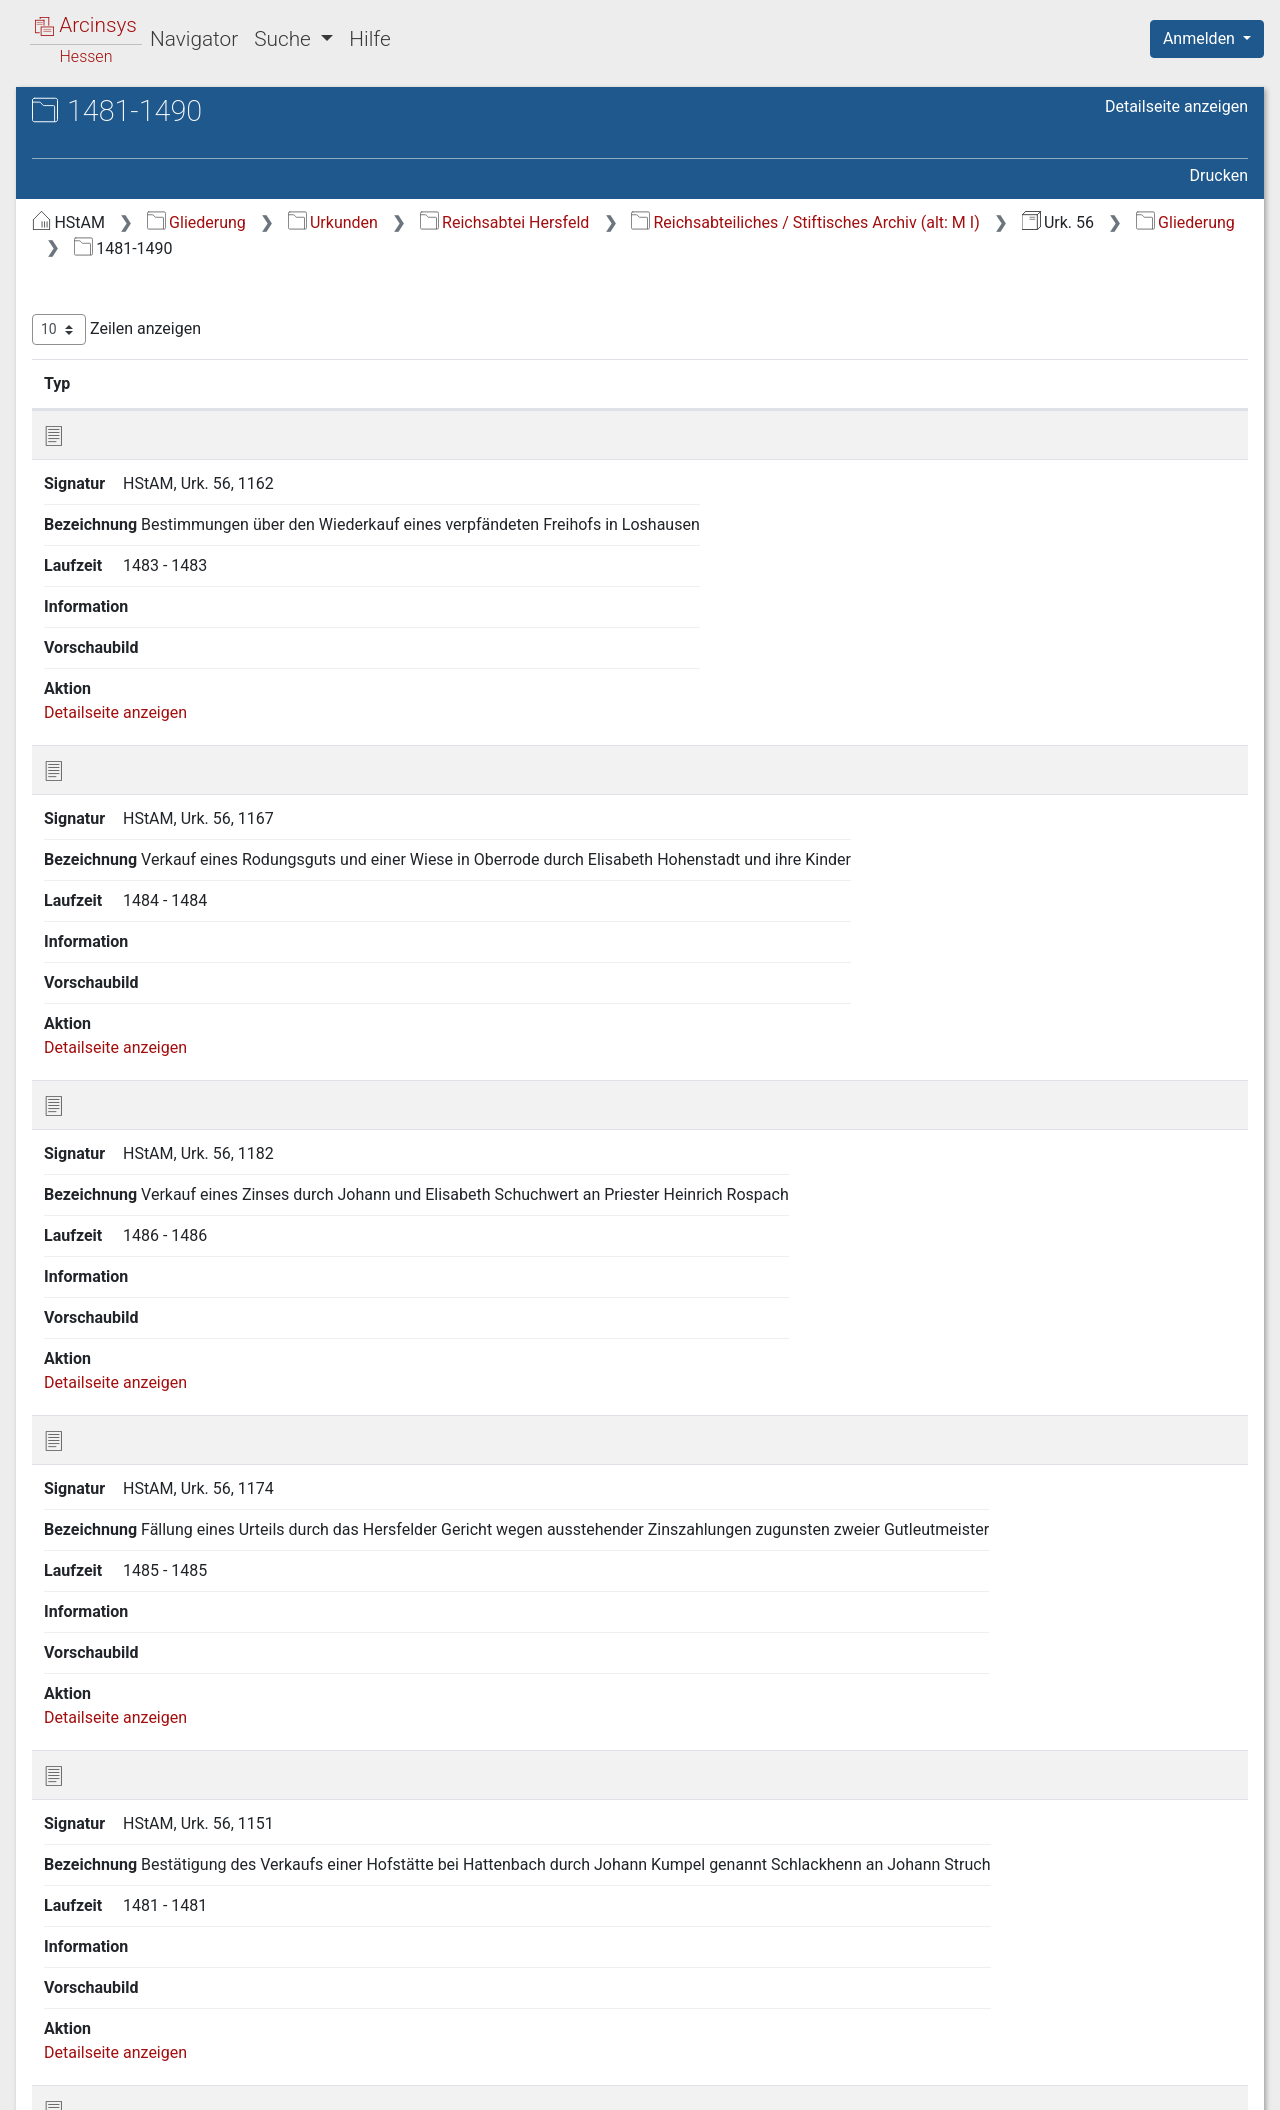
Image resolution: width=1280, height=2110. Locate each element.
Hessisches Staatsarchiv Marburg (187, 134)
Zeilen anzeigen (452, 329)
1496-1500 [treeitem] (109, 1167)
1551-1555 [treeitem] (109, 1315)
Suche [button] (285, 39)
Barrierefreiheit (1066, 2083)
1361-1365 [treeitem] (109, 625)
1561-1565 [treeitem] (109, 1364)
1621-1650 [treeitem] (109, 1610)
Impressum (1213, 2083)
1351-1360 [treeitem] (109, 601)
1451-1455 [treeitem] (109, 1019)
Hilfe (369, 39)
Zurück (934, 1982)
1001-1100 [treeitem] (109, 330)
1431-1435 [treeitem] (109, 945)
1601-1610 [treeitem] (109, 1561)
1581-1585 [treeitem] (109, 1462)
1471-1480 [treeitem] (109, 1093)
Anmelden (1201, 38)
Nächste (1136, 1982)
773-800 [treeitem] (100, 256)
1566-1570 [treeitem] (109, 1389)
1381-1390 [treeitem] (109, 724)
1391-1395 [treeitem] (109, 748)
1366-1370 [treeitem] (109, 650)
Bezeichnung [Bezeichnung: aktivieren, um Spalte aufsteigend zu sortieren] (624, 383)
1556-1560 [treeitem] (109, 1339)
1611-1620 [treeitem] (109, 1586)
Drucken (1219, 175)
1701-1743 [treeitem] (109, 1659)
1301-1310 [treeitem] (109, 453)
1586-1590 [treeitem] (109, 1487)
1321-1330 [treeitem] (109, 502)
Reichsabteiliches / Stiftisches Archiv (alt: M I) (584, 248)
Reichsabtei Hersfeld (841, 222)
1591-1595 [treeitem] (109, 1512)
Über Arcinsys (764, 2083)
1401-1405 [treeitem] (109, 798)
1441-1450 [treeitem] (109, 995)
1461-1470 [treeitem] (109, 1068)
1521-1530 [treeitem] (109, 1241)
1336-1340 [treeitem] (109, 551)
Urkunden (669, 222)
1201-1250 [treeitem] (109, 379)
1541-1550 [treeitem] (109, 1290)
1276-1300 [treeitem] (109, 428)
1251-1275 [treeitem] (109, 404)
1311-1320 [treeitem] (109, 477)
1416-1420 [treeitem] (109, 871)
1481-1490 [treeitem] (109, 1118)
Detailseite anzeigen (1176, 106)
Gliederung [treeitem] (86, 232)
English (46, 2068)
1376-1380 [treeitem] (109, 699)
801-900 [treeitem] (100, 280)
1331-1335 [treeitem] (109, 527)
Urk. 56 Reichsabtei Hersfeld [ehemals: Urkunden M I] (188, 166)
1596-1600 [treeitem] (109, 1536)
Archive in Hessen (111, 113)
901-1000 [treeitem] (104, 305)
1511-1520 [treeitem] (109, 1216)
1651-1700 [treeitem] (109, 1635)
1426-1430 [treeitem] (109, 921)
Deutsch (120, 2068)
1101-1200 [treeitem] (109, 354)
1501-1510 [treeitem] (109, 1192)
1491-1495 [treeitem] (109, 1142)
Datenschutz (913, 2083)
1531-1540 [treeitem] (109, 1265)
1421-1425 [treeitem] (109, 896)
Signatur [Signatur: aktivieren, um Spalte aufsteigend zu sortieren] (485, 383)
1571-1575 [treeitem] (109, 1413)
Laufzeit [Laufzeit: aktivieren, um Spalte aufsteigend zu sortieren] (816, 383)
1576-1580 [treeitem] (109, 1438)
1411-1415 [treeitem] (109, 847)
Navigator (194, 39)
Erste (867, 1982)
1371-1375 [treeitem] (109, 674)
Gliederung (532, 222)
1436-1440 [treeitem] (109, 970)
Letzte (1213, 1982)
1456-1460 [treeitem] (109, 1044)
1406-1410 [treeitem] (109, 822)
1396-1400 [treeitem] (109, 773)
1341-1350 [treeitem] (109, 576)
